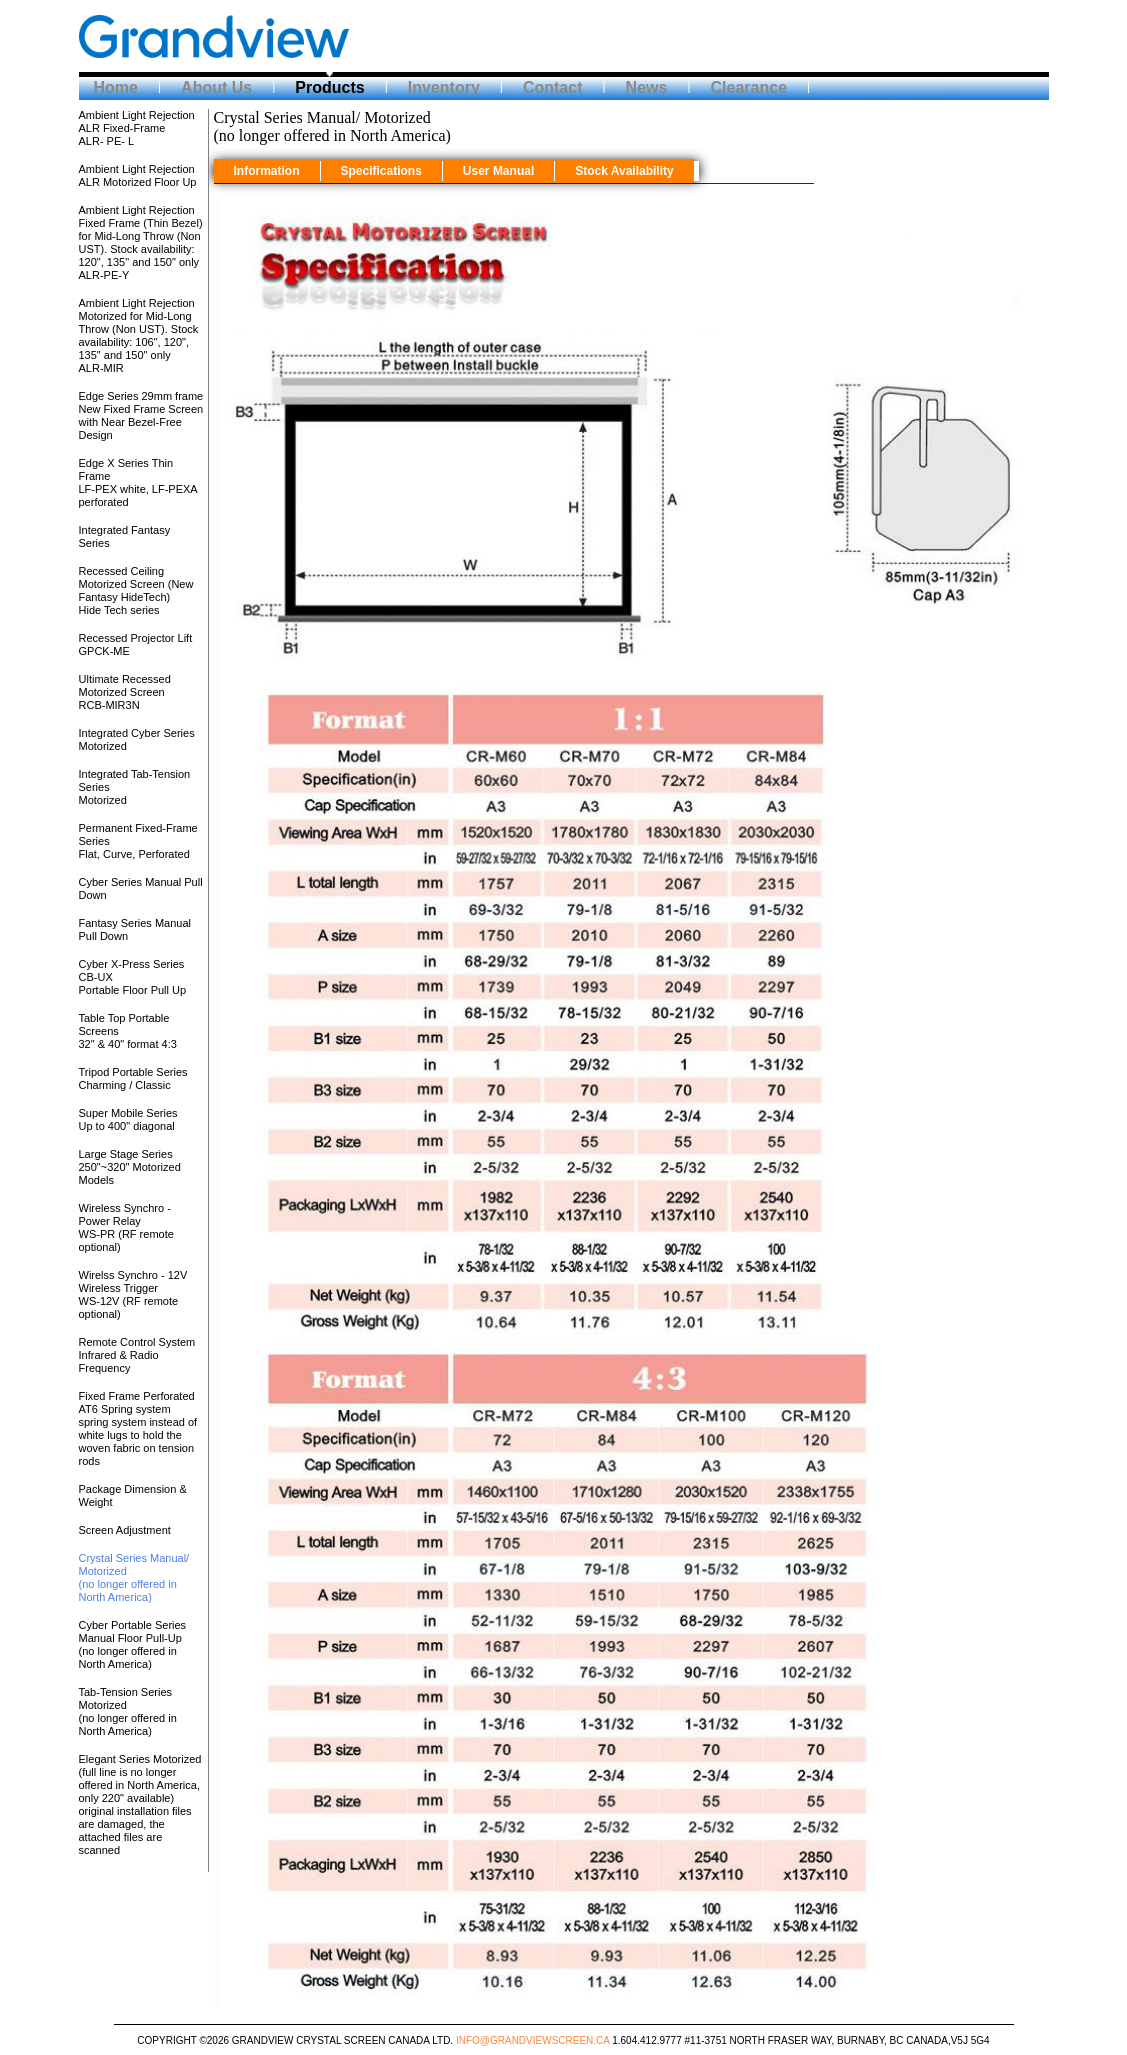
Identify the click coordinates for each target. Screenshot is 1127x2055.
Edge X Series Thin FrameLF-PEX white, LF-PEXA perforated (138, 482)
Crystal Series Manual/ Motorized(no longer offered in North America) (134, 1577)
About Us (216, 87)
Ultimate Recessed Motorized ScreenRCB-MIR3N (125, 692)
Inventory (444, 87)
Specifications (381, 171)
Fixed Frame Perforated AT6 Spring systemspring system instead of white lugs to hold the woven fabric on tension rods (138, 1428)
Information (267, 171)
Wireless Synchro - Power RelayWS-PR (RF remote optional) (126, 1227)
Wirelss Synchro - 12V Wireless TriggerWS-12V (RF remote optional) (133, 1294)
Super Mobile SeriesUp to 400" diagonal (128, 1119)
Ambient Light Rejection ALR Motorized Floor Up (138, 175)
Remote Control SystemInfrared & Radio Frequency (137, 1355)
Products (329, 87)
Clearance (749, 87)
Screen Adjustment (125, 1530)
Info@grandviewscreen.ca (533, 2040)
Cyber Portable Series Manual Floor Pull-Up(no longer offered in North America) (133, 1644)
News (647, 87)
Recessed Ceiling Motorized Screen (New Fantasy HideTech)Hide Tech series (136, 590)
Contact (553, 87)
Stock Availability (624, 171)
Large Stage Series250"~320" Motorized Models (130, 1167)
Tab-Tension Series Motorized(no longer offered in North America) (128, 1711)
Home (116, 87)
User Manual (498, 171)
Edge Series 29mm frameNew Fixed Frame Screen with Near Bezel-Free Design (141, 415)
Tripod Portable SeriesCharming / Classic (133, 1078)
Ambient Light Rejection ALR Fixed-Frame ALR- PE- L (137, 128)
